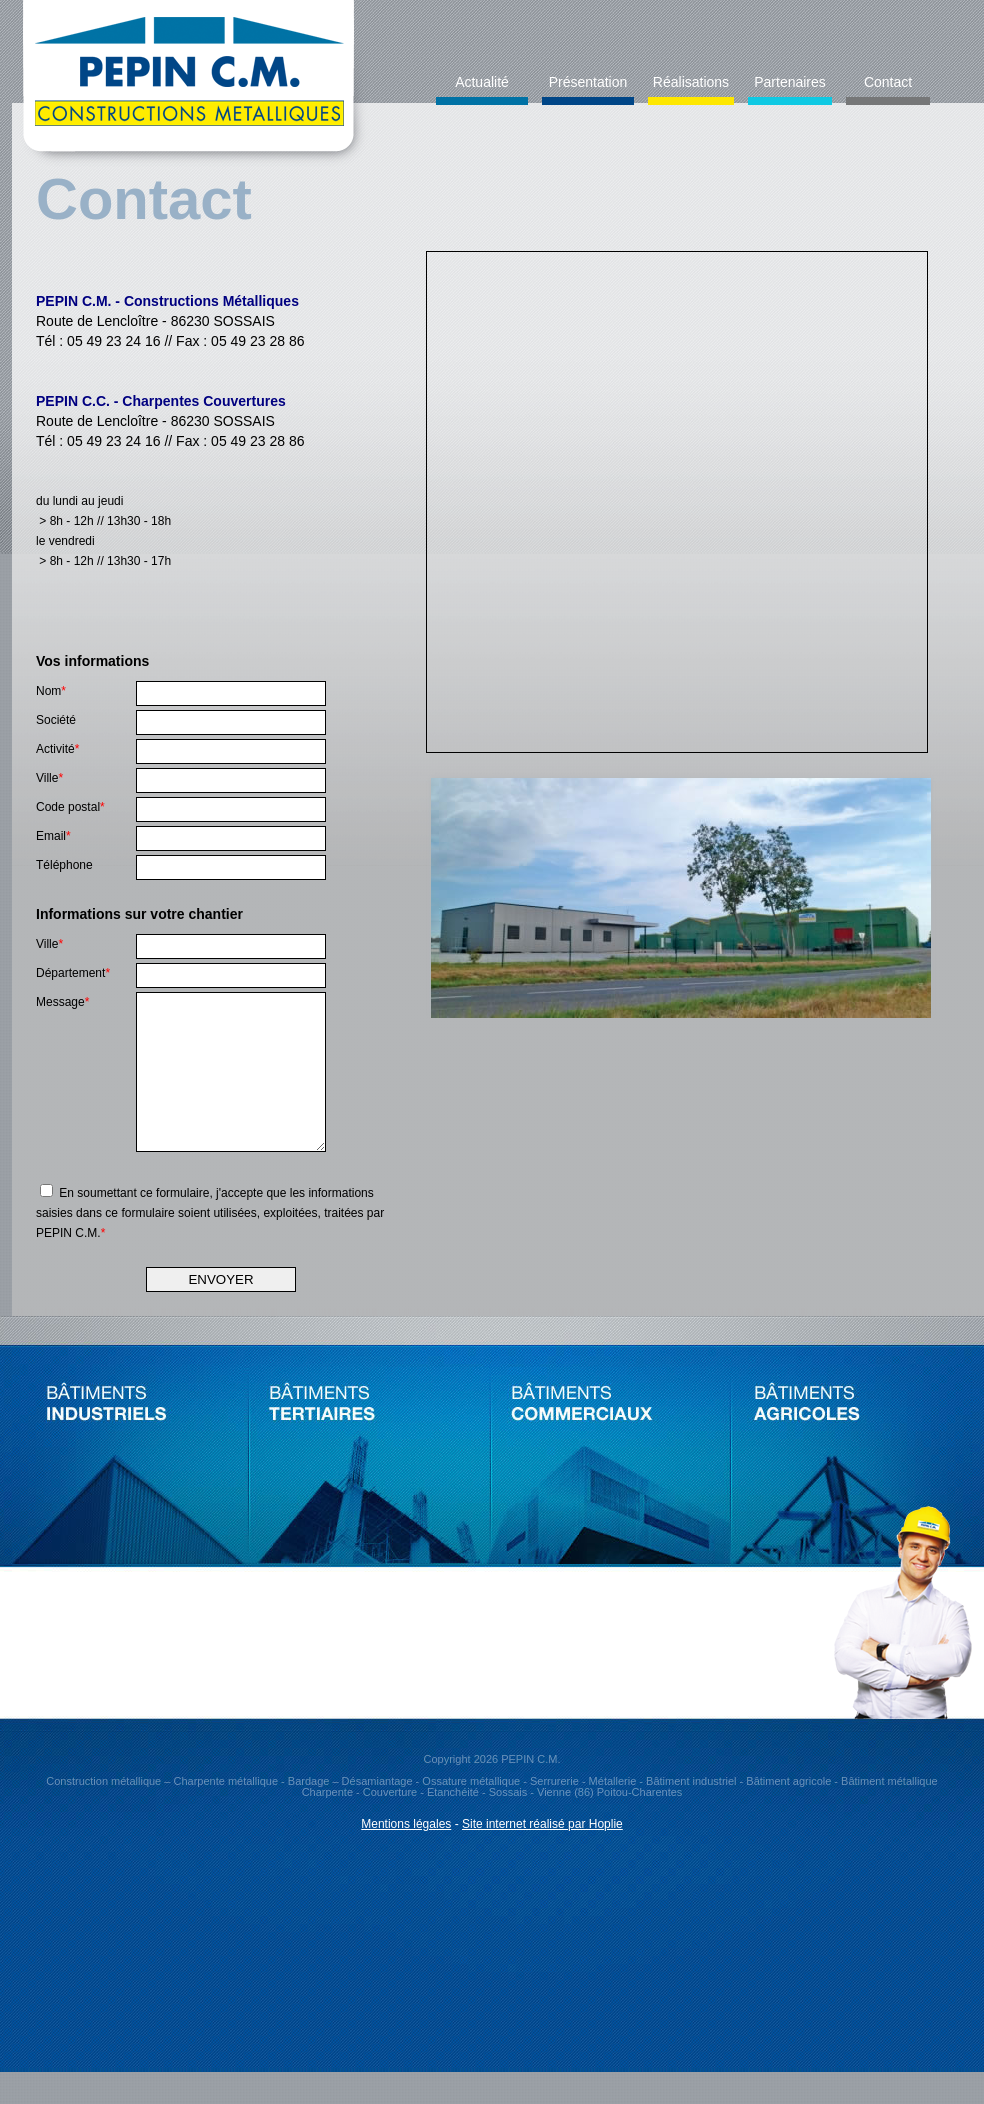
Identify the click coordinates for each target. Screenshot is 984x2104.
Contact (888, 82)
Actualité (482, 82)
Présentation (588, 82)
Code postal (70, 807)
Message (62, 1002)
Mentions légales (406, 1854)
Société (56, 720)
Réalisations (691, 82)
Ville (49, 778)
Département (73, 973)
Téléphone (64, 865)
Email (53, 836)
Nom (51, 691)
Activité (57, 749)
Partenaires (790, 82)
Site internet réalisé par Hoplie (542, 1854)
